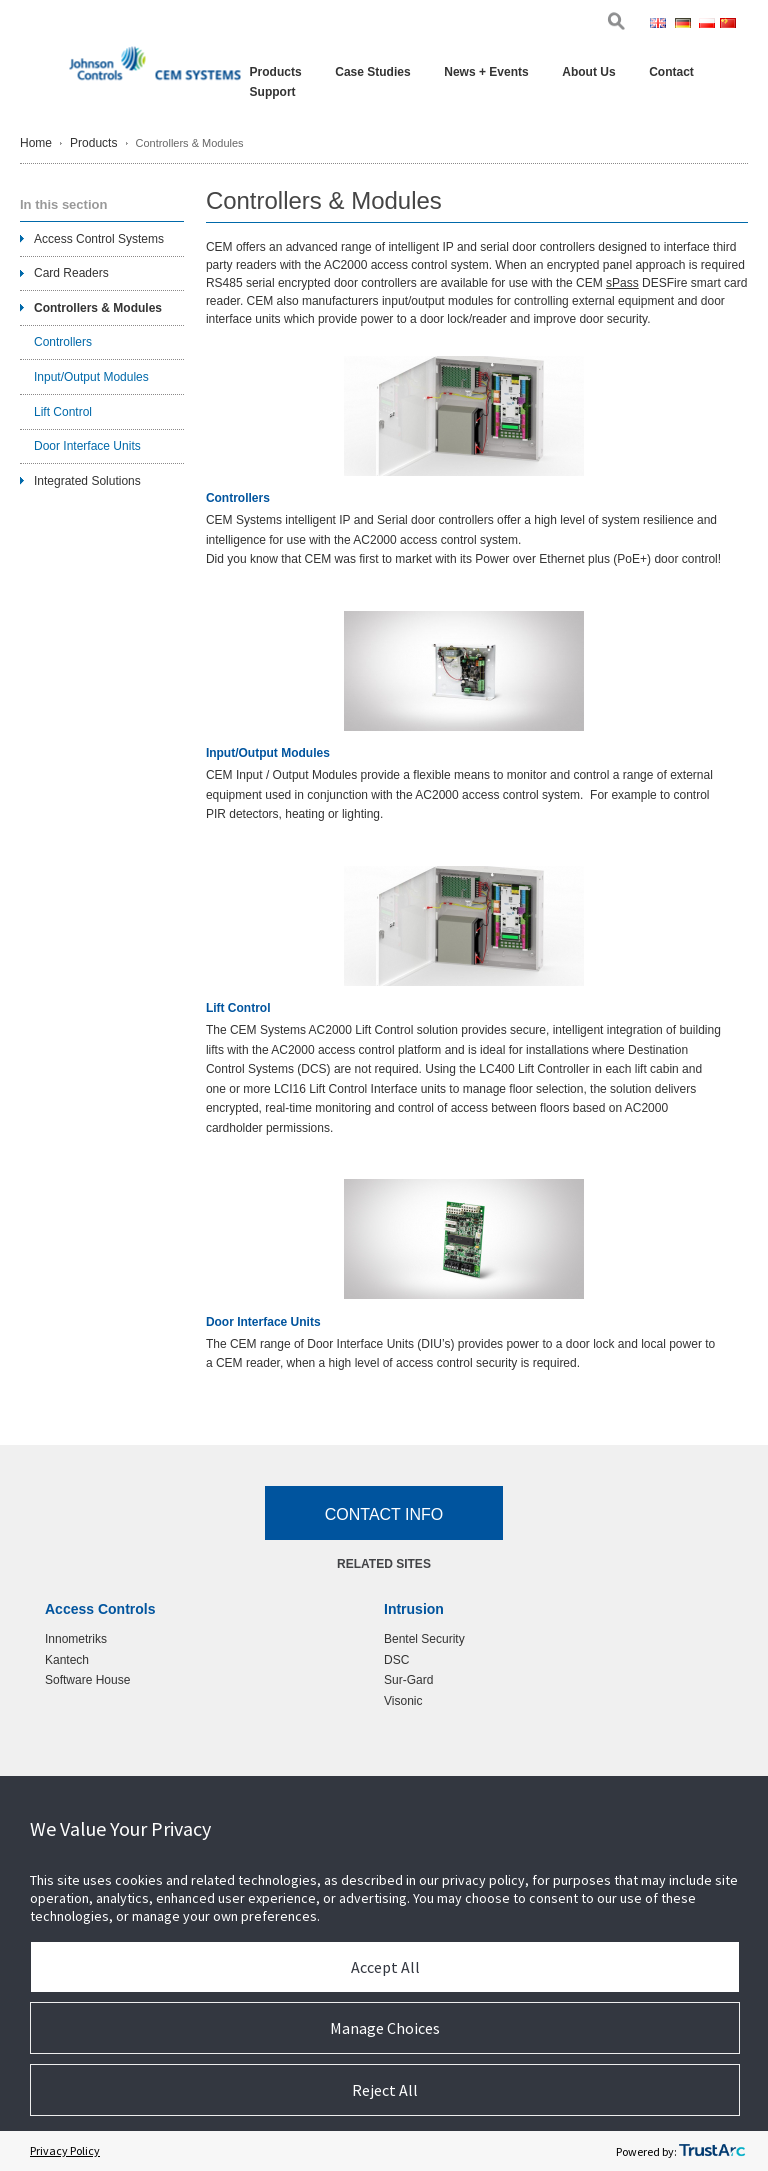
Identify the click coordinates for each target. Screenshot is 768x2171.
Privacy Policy (65, 2150)
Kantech (67, 1660)
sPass (622, 283)
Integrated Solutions (87, 481)
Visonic (403, 1701)
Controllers (238, 498)
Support (273, 92)
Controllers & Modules (98, 308)
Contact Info (384, 1514)
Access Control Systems (99, 239)
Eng (660, 25)
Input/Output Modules (268, 753)
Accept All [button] (385, 1967)
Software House (87, 1680)
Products (276, 72)
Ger (685, 25)
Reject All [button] (385, 2090)
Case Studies (372, 72)
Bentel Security (424, 1639)
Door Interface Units (263, 1322)
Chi (729, 25)
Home (36, 143)
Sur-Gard (408, 1680)
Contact (671, 72)
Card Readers (71, 273)
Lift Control (238, 1008)
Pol (707, 25)
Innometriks (76, 1639)
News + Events (486, 72)
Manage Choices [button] (385, 2028)
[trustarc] (712, 2151)
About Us (588, 72)
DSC (396, 1660)
